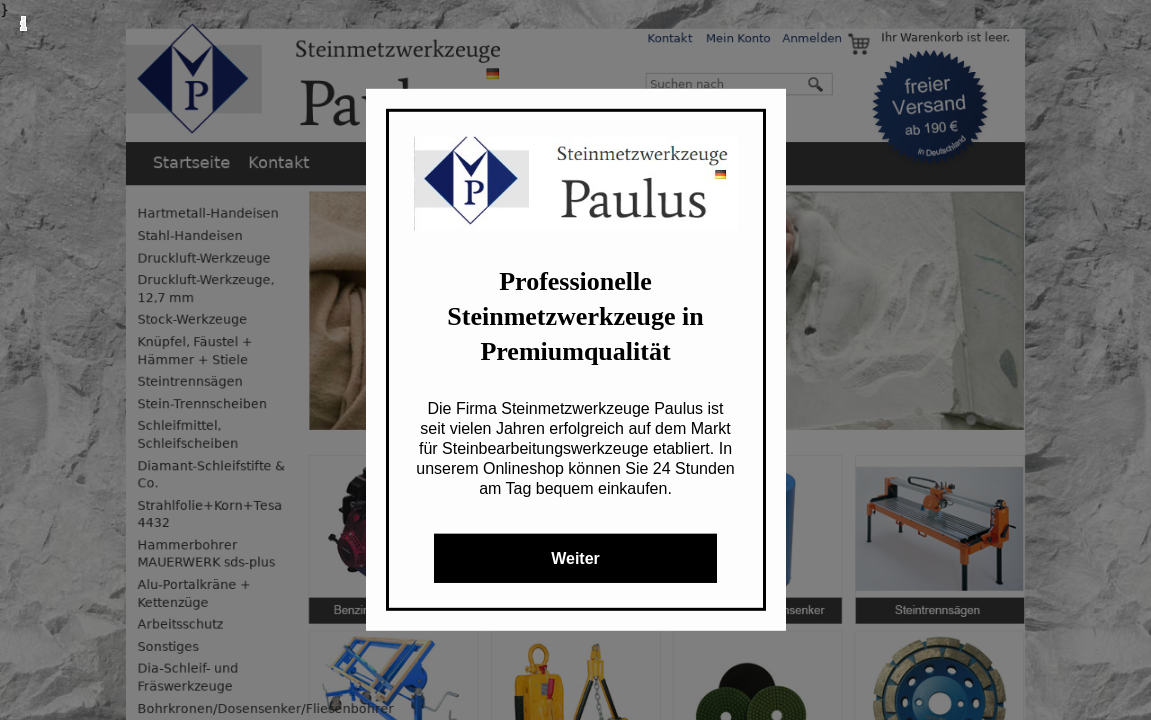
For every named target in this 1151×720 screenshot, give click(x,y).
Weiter (575, 558)
